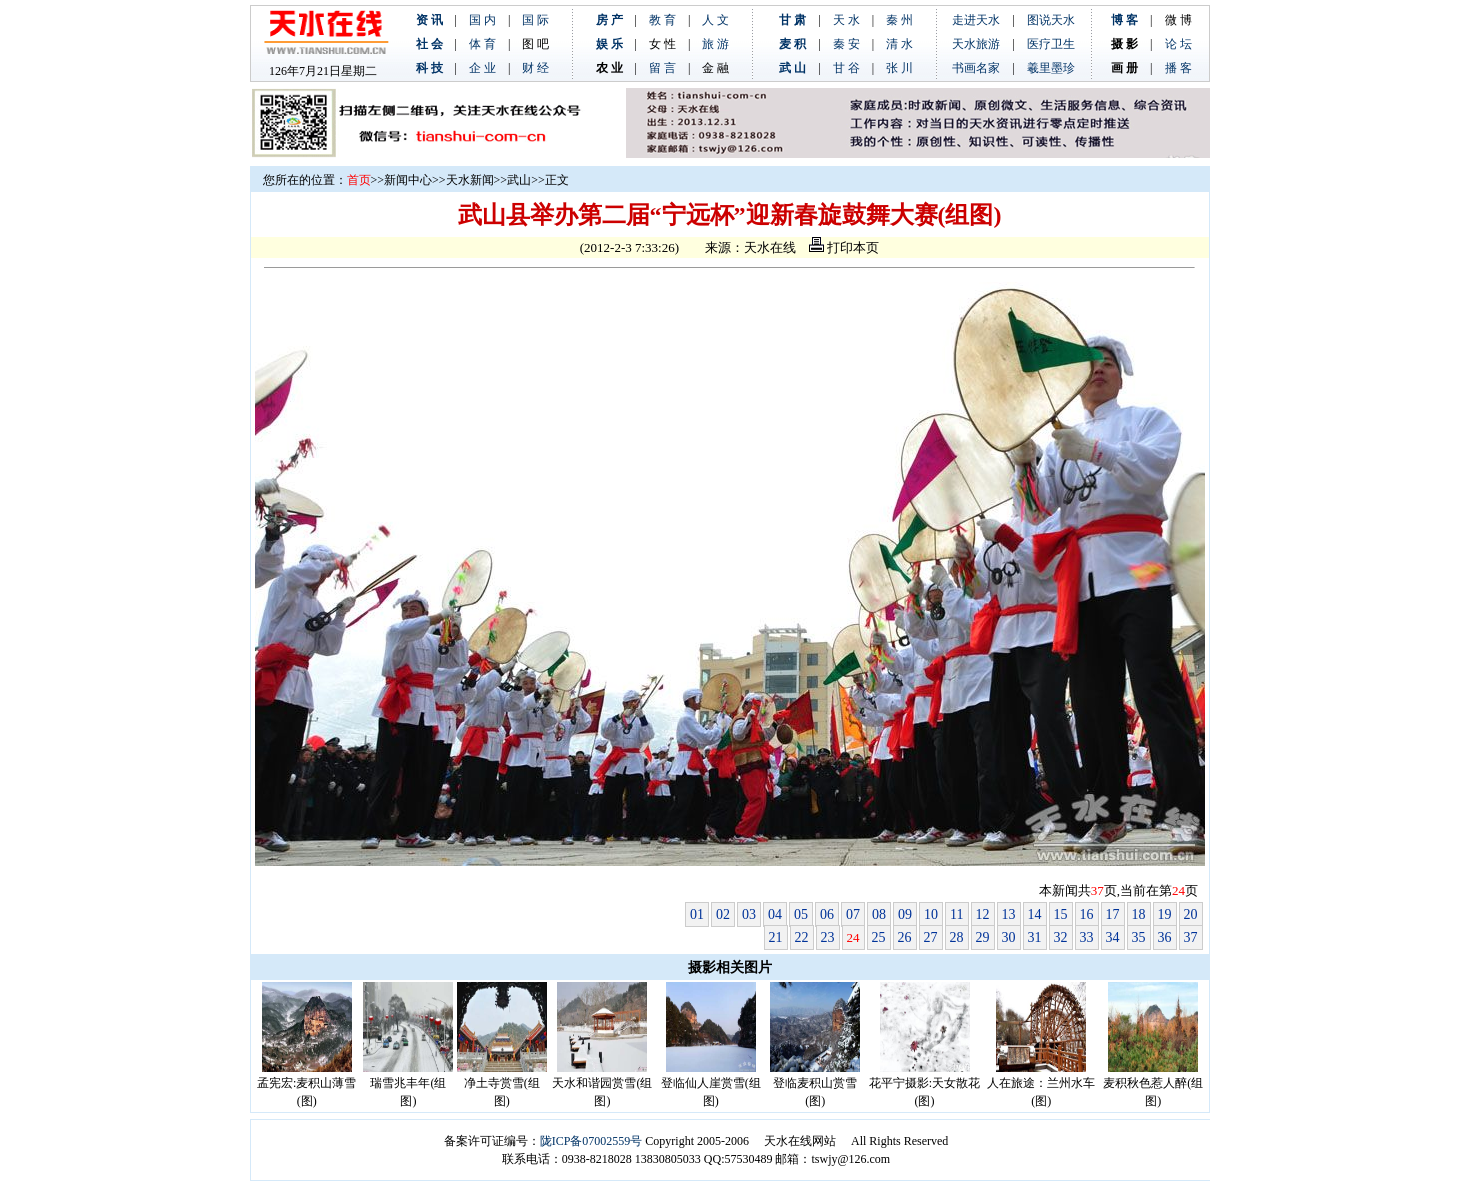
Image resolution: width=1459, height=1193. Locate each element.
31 (1035, 937)
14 (1035, 914)
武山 (519, 180)
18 (1139, 914)
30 (1009, 937)
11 (956, 914)
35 (1139, 937)
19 (1165, 914)
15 (1061, 914)
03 (749, 914)
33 (1087, 937)
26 (905, 937)
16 (1087, 914)
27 (931, 937)
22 (802, 937)
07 (853, 914)
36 (1165, 937)
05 (801, 914)
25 (879, 937)
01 (697, 914)
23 (828, 937)
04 (775, 914)
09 (905, 914)
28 (957, 937)
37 (1191, 937)
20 (1191, 914)
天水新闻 (470, 180)
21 (776, 937)
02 (723, 914)
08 (879, 914)
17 (1113, 914)
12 (983, 914)
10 (931, 914)
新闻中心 (408, 180)
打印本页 (844, 247)
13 (1009, 914)
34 (1113, 937)
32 (1061, 937)
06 (827, 914)
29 (983, 937)
